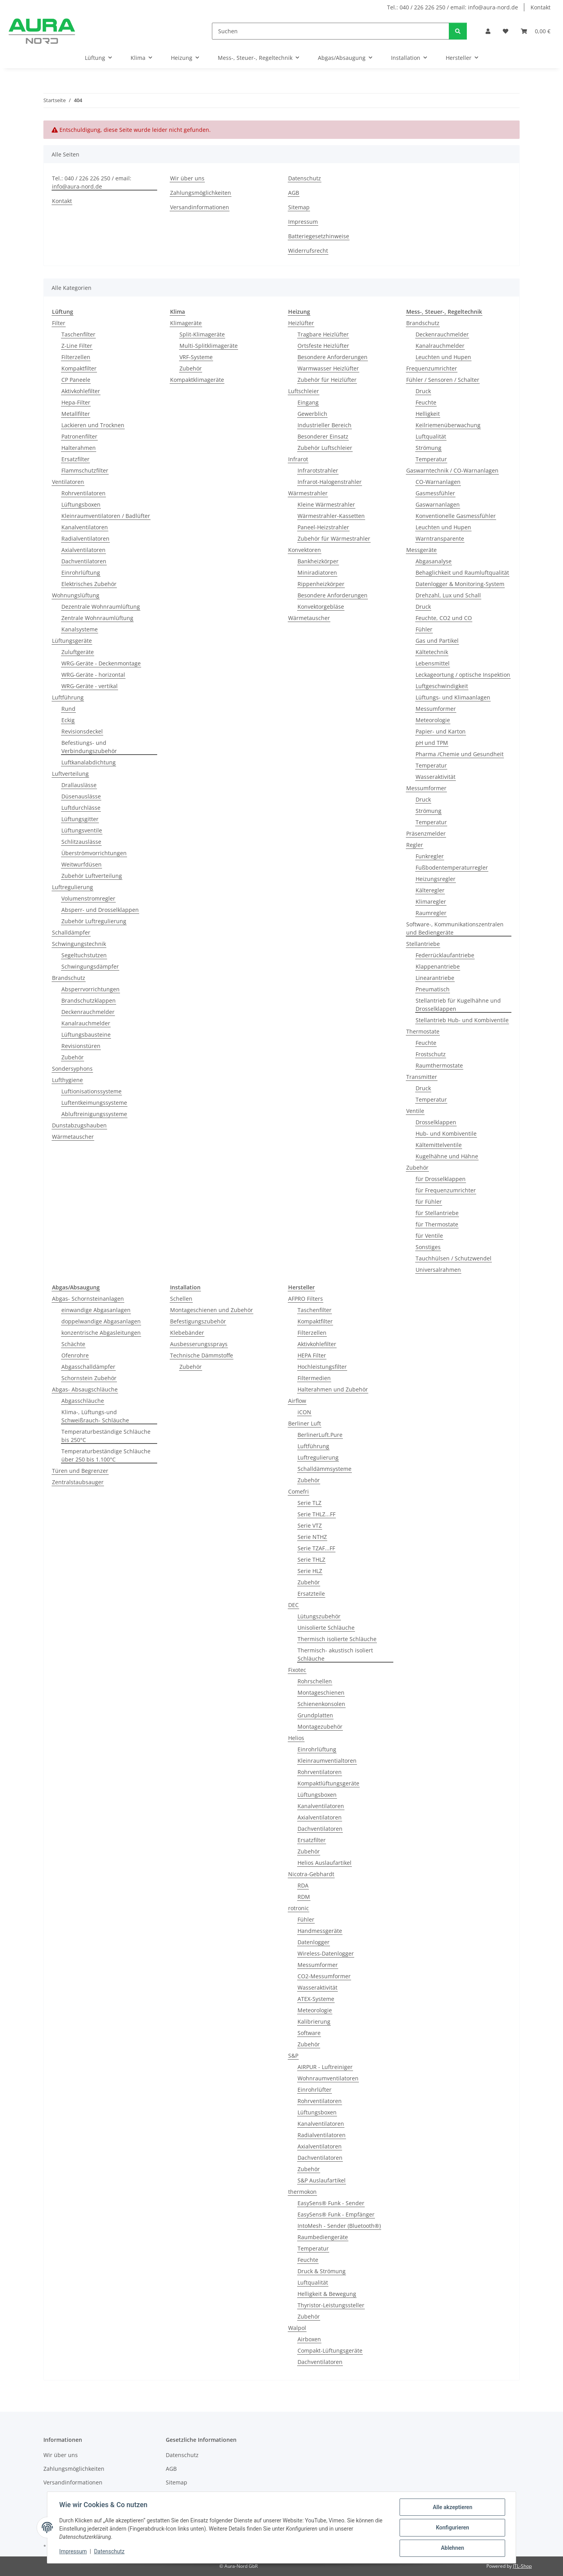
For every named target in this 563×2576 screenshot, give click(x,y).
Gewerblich (312, 413)
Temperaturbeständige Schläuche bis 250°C (106, 1435)
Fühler (424, 629)
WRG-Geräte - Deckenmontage (101, 663)
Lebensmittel (433, 663)
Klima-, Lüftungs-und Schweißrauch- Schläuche (95, 1416)
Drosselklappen (436, 1122)
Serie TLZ (309, 1502)
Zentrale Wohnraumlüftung (97, 618)
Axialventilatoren (83, 550)
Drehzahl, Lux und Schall (448, 595)
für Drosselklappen (441, 1179)
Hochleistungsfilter (322, 1366)
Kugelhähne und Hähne (447, 1156)
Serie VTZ (310, 1525)
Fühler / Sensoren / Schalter (442, 379)
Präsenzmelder (426, 833)
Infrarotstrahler (318, 470)
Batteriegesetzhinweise (318, 236)
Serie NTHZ (312, 1537)
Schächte (73, 1344)
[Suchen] (330, 31)
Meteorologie (433, 720)
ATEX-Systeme (316, 1999)
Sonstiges (428, 1247)
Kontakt (540, 7)
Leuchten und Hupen (443, 357)
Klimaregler (431, 901)
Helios (296, 1738)
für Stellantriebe (437, 1213)
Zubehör (72, 1057)
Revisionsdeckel (82, 731)
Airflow (297, 1400)
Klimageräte (186, 323)
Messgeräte (421, 550)
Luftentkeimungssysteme (94, 1102)
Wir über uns (187, 178)
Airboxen (309, 2339)
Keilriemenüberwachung (448, 425)
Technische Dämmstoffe (201, 1355)
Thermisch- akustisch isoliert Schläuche (335, 1654)
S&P (293, 2055)
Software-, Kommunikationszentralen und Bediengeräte (455, 928)
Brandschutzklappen (88, 1000)
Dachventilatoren (83, 561)
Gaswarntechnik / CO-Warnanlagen (452, 470)
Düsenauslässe (81, 796)
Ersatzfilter (75, 459)
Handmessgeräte (320, 1930)
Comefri (298, 1491)
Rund (68, 708)
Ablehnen (451, 2548)
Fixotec (297, 1670)
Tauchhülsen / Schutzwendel (453, 1258)
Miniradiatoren (317, 572)
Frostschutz (431, 1054)
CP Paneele (75, 379)
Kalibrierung (314, 2021)
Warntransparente (440, 538)
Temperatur (431, 459)
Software (309, 2033)
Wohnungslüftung (75, 595)
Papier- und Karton (441, 731)
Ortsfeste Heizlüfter (323, 345)
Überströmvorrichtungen (94, 853)
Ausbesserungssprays (199, 1344)
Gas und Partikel (437, 640)
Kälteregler (430, 890)
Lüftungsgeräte (72, 640)
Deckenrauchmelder (88, 1012)
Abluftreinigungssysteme (94, 1114)
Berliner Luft (304, 1423)
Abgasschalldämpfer (88, 1366)
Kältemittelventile (439, 1145)
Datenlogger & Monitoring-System (460, 584)
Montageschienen (321, 1692)
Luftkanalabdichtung (88, 762)
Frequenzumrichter (431, 368)
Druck (423, 391)
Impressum (73, 2552)
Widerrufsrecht (308, 250)
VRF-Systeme (196, 357)
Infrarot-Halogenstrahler (330, 481)
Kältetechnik (432, 652)
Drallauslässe (79, 785)
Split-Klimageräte (202, 334)
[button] (488, 31)
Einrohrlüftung (80, 572)
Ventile (415, 1111)
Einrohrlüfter (315, 2089)
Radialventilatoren (85, 538)
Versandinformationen (199, 207)
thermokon (302, 2191)
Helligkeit (428, 413)
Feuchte (426, 402)
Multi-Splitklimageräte (208, 345)
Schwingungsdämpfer (90, 966)
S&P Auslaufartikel (322, 2180)
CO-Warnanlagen (438, 481)
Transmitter (421, 1076)
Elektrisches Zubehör (89, 584)
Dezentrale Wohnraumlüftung (100, 606)
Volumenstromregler (88, 898)
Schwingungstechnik (79, 943)
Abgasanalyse (434, 561)
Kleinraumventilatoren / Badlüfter (105, 516)
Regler (414, 844)
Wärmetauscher (73, 1136)
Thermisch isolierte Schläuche (337, 1639)
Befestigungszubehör (198, 1321)
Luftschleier (303, 391)
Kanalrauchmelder (85, 1023)
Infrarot (298, 459)
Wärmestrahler (308, 493)
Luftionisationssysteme (91, 1091)
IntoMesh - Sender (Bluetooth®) (339, 2225)
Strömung (428, 447)
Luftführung (68, 697)
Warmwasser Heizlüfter (328, 368)
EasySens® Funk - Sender (331, 2203)
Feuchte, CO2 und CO (444, 618)
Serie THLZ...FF (316, 1514)
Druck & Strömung (322, 2271)
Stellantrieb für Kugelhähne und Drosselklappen (458, 1004)
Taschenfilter (78, 334)
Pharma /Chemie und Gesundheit (460, 754)
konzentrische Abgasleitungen (101, 1332)
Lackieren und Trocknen (92, 425)
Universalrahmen (438, 1269)
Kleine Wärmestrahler (326, 504)
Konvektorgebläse (321, 606)
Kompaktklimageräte (197, 379)
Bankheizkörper (318, 561)
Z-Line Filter (76, 345)
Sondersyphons (72, 1068)
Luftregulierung (72, 887)
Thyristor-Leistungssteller (331, 2305)
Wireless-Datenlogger (326, 1953)
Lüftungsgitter (80, 819)
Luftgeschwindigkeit (442, 686)
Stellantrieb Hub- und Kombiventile (462, 1020)
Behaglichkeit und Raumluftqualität (462, 572)
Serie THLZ (311, 1559)
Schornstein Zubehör (89, 1378)
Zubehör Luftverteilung (91, 875)
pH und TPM (432, 742)
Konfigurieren (451, 2528)
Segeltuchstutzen (84, 955)
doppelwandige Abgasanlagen (101, 1321)
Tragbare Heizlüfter (323, 334)
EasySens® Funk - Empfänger (336, 2214)
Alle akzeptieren (452, 2507)
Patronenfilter (79, 436)
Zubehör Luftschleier (325, 447)
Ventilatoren (68, 481)
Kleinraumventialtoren (327, 1760)
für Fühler (429, 1201)
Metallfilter (75, 413)
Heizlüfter (301, 323)
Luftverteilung (70, 773)
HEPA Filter (312, 1355)
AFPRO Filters (305, 1298)
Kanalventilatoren (84, 527)
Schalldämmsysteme (324, 1468)
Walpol (297, 2328)
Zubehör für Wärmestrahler (334, 538)
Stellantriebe (423, 943)
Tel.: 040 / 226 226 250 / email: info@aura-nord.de (452, 7)
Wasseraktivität (435, 776)
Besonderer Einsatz (323, 436)
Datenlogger (314, 1942)
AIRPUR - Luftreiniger (325, 2067)
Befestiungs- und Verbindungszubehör (89, 747)
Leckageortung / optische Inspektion (463, 674)
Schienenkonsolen (321, 1704)
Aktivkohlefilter (80, 391)
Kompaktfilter (79, 368)
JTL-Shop (522, 2566)
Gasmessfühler (435, 493)
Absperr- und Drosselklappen (100, 909)
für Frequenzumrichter (446, 1190)
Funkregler (430, 856)
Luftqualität (431, 436)
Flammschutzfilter (84, 470)
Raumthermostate (439, 1065)
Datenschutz (110, 2552)
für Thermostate (437, 1224)
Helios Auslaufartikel (324, 1862)
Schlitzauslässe (81, 841)
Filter (58, 323)
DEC (293, 1605)
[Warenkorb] (536, 31)
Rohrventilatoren (83, 493)
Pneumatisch (433, 989)
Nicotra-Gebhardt (311, 1874)
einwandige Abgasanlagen (96, 1310)
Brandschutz (68, 978)
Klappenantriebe (438, 966)
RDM (304, 1896)
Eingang (308, 402)
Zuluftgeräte (77, 652)
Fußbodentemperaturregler (452, 867)
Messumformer (436, 708)
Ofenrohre (75, 1355)
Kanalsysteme (79, 629)
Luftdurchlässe (80, 807)
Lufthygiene (67, 1080)
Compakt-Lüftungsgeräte (330, 2350)
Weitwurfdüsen (81, 864)
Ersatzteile (311, 1593)
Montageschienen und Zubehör (211, 1310)
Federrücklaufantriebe (445, 955)
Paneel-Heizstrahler (323, 527)
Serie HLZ (310, 1571)
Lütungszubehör (319, 1616)
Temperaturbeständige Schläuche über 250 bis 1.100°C (106, 1455)
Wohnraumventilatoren (328, 2078)
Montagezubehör (320, 1726)
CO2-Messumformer (324, 1976)
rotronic (298, 1908)
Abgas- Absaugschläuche (85, 1389)
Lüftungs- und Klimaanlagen (453, 697)
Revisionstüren (80, 1046)
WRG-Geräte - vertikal (89, 686)
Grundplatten (315, 1715)
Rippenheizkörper (321, 584)
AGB (293, 192)
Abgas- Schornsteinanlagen (88, 1298)
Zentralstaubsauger (78, 1482)
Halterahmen (78, 447)
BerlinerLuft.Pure (320, 1434)
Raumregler (431, 913)
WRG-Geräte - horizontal (93, 674)
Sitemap (299, 207)
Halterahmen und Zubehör (333, 1389)
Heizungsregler (435, 879)
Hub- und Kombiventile (446, 1133)
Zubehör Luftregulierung (93, 921)
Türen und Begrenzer (80, 1470)
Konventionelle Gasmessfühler (456, 516)
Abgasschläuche (82, 1400)
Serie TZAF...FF (316, 1548)
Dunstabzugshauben (79, 1125)
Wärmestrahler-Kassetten (331, 516)
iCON (304, 1412)
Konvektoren (304, 550)
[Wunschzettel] (506, 31)
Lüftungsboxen (80, 504)
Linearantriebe (435, 978)
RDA (303, 1885)
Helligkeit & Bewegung (327, 2293)
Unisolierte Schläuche (326, 1627)
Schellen (181, 1298)
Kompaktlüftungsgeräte (328, 1783)
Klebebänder (187, 1332)
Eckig (68, 720)
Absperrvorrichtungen (90, 989)
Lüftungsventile (81, 830)
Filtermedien (314, 1378)
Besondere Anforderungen (333, 357)
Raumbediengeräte (323, 2237)
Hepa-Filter (75, 402)
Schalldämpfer (71, 932)
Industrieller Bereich (324, 425)
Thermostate (422, 1031)
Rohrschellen (315, 1681)
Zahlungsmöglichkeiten (200, 192)
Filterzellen (75, 357)
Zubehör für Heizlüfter (327, 379)
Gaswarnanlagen (438, 504)
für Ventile (429, 1235)
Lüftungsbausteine (86, 1034)
